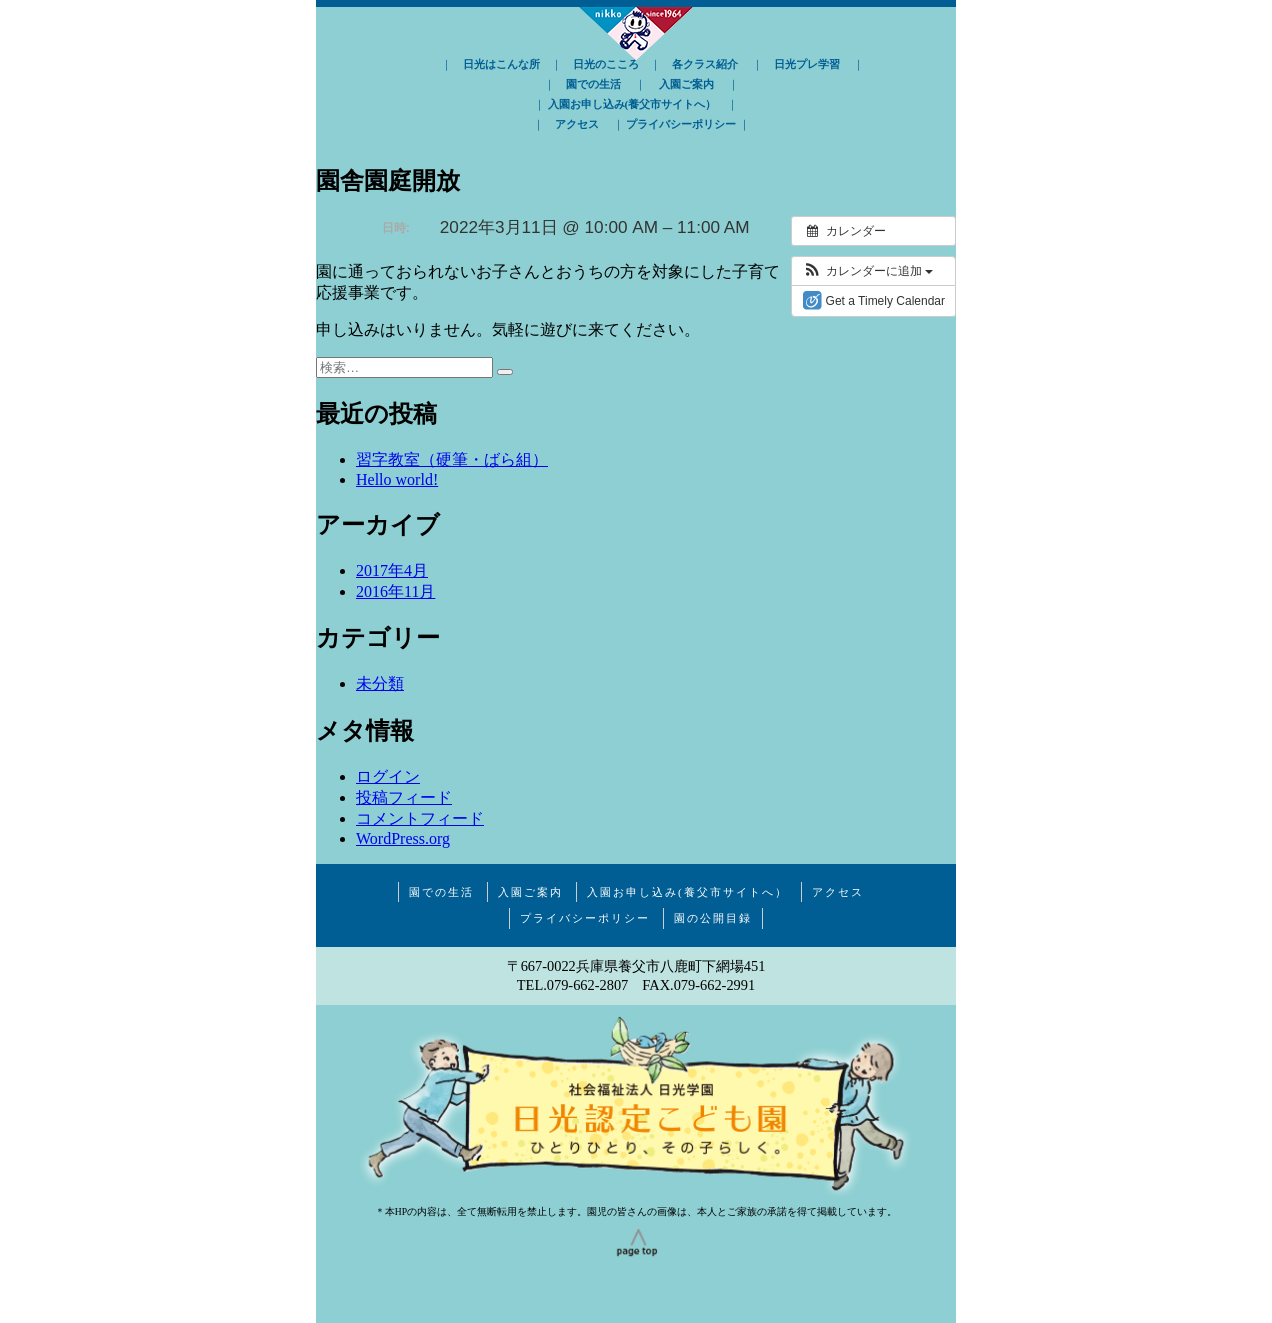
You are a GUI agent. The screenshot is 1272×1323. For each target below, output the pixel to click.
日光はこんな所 (501, 64)
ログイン (388, 776)
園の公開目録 (713, 918)
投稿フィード (404, 797)
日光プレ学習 (807, 64)
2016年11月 (395, 591)
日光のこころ (606, 64)
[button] (867, 271)
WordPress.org (403, 838)
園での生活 (593, 84)
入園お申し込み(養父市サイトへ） (632, 104)
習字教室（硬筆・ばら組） (452, 459)
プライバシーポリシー (681, 124)
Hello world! (397, 479)
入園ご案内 (686, 84)
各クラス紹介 (705, 64)
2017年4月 (392, 570)
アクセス (577, 124)
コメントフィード (420, 818)
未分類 (380, 683)
